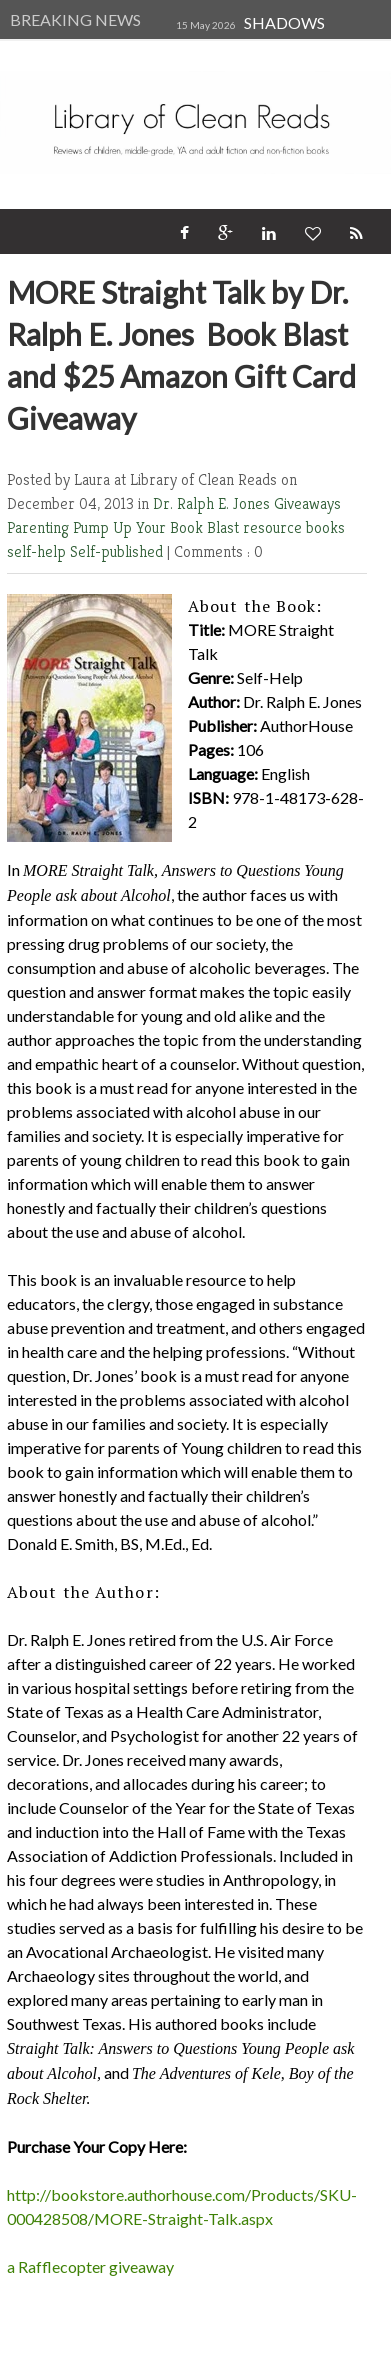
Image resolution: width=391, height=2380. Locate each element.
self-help (38, 551)
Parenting (40, 527)
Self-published (118, 551)
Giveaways (307, 503)
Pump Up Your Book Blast (158, 527)
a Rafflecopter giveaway (90, 2266)
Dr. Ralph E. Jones (213, 503)
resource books (294, 527)
